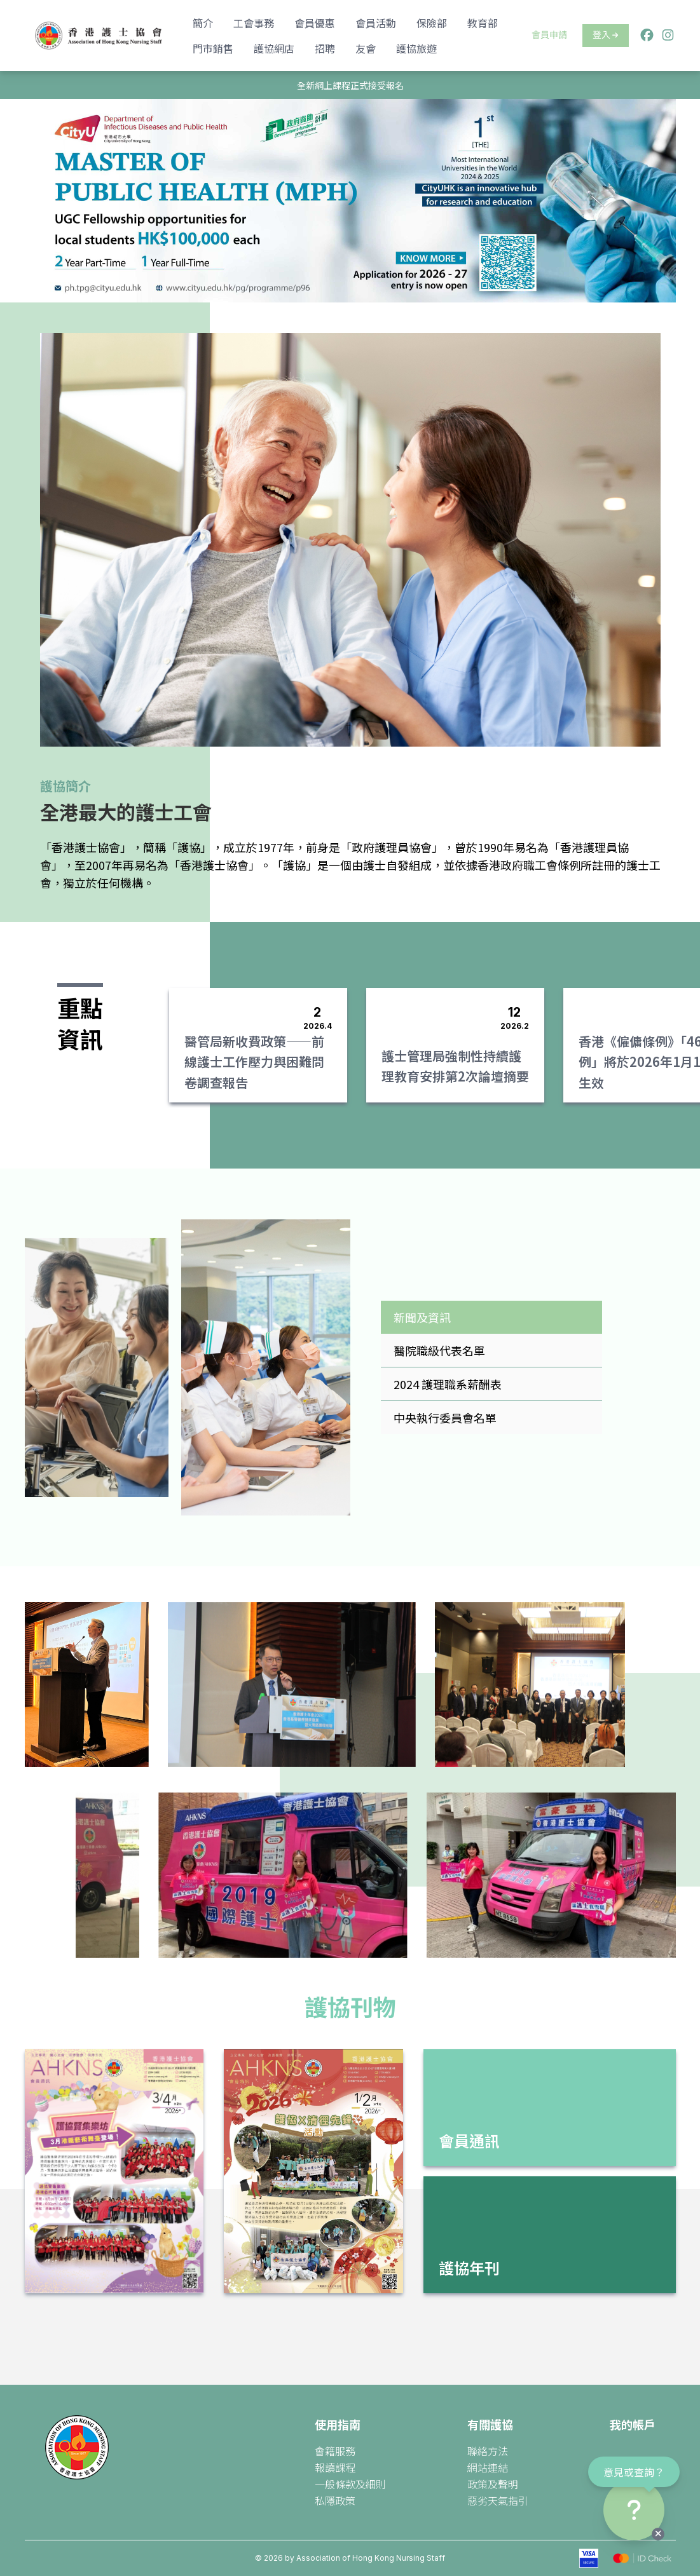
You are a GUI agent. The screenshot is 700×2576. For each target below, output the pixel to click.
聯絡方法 (487, 2450)
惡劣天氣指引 (497, 2500)
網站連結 (487, 2467)
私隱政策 (335, 2500)
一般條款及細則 (350, 2483)
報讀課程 (335, 2467)
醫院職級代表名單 (439, 1350)
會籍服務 (335, 2450)
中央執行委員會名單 (445, 1417)
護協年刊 (469, 2267)
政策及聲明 (492, 2483)
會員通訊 (469, 2140)
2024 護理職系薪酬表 (448, 1384)
